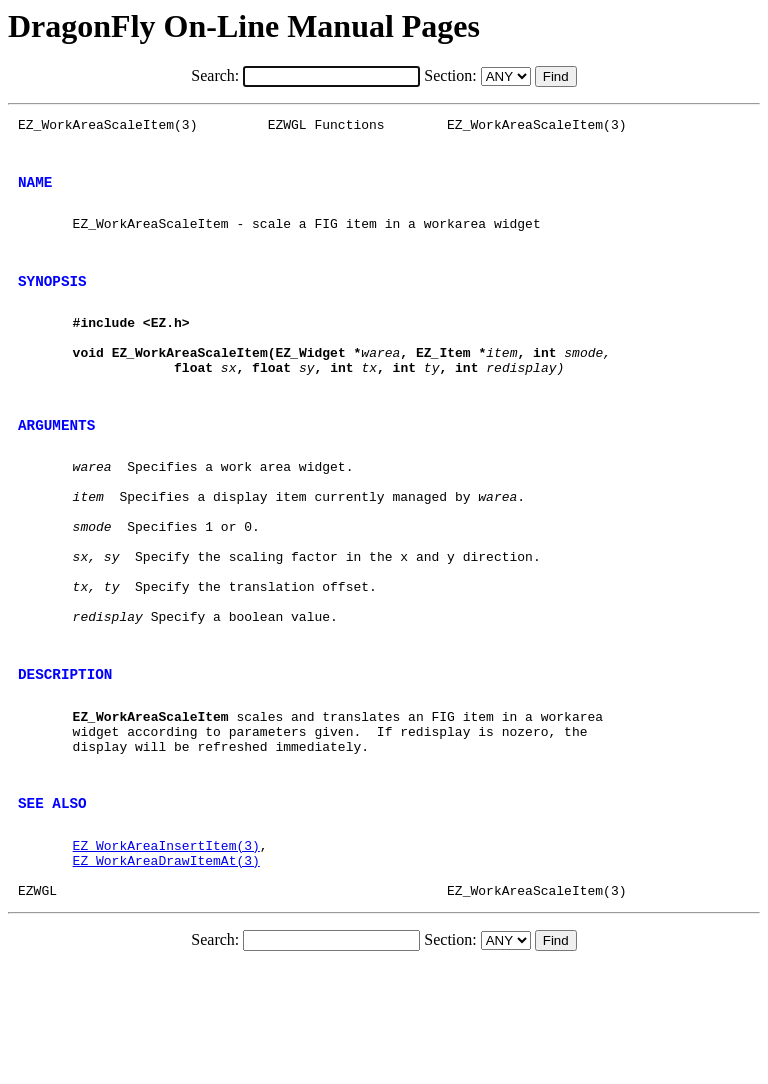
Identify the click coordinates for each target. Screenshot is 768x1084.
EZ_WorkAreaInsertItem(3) (166, 953)
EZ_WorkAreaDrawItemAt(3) (166, 971)
